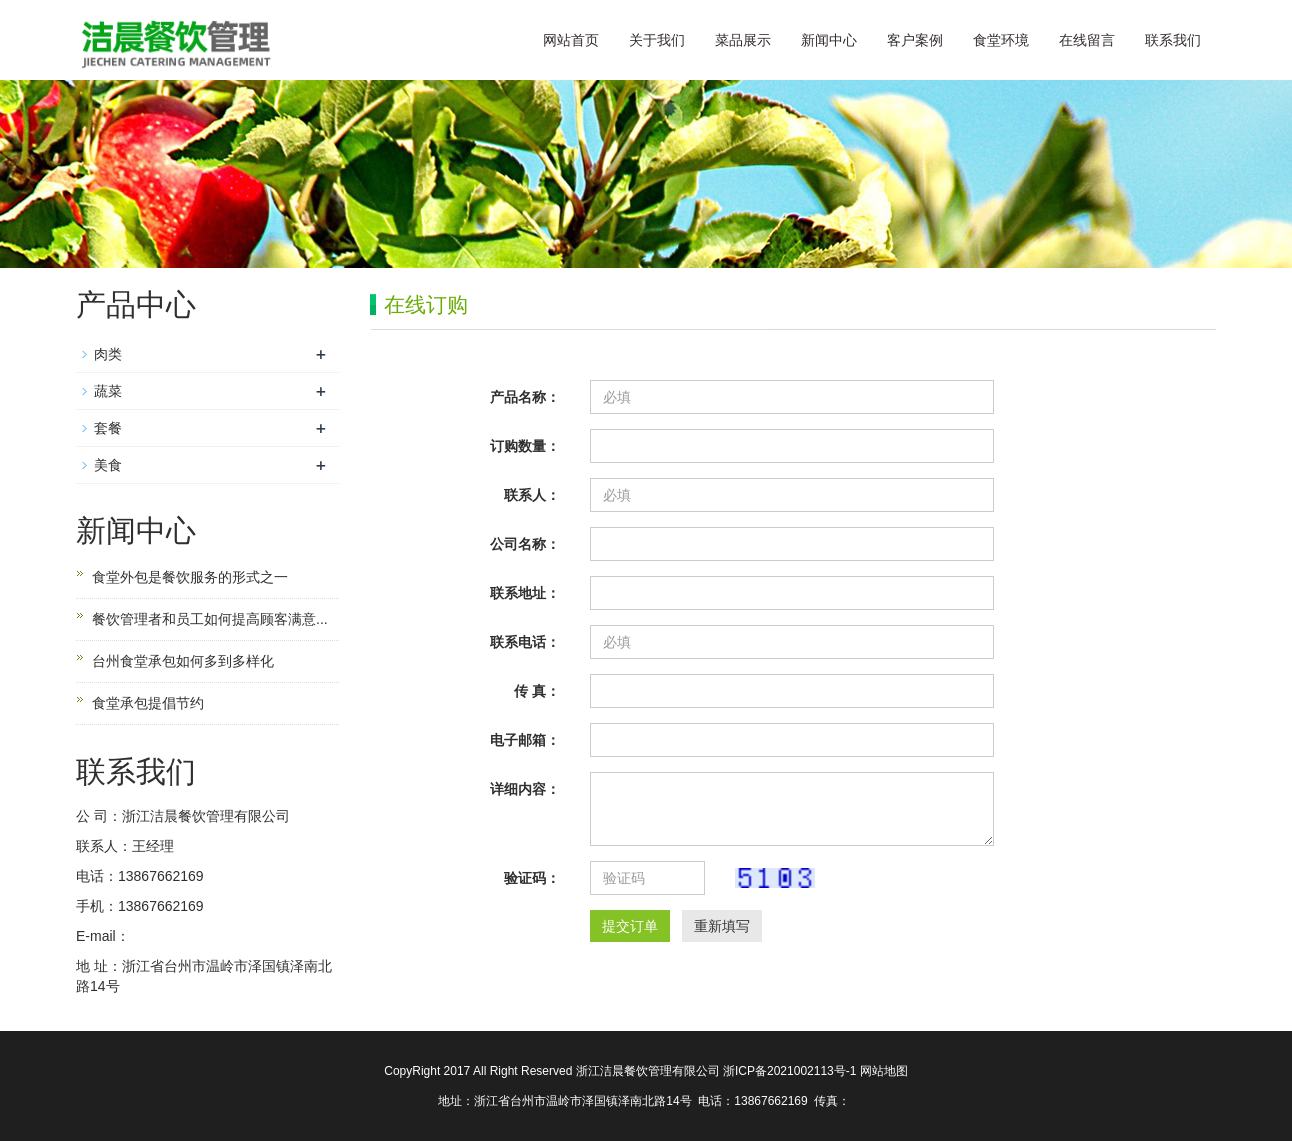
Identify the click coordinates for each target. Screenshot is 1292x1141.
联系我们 (1173, 40)
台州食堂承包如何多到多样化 (183, 661)
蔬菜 (108, 391)
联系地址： (525, 593)
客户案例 (915, 40)
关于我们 (657, 40)
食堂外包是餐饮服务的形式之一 (190, 577)
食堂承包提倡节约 (148, 703)
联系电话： (525, 642)
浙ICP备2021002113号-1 (791, 1071)
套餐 (108, 428)
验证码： (532, 878)
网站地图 (884, 1071)
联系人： (532, 495)
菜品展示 (743, 40)
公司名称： (525, 544)
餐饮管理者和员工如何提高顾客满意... (210, 619)
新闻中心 (829, 40)
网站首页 (571, 40)
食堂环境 (1001, 40)
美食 (108, 465)
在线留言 (1087, 40)
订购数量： (525, 446)
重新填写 (722, 926)
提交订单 (630, 926)
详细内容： (525, 789)
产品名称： (525, 397)
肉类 (108, 354)
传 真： (537, 691)
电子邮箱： (525, 740)
